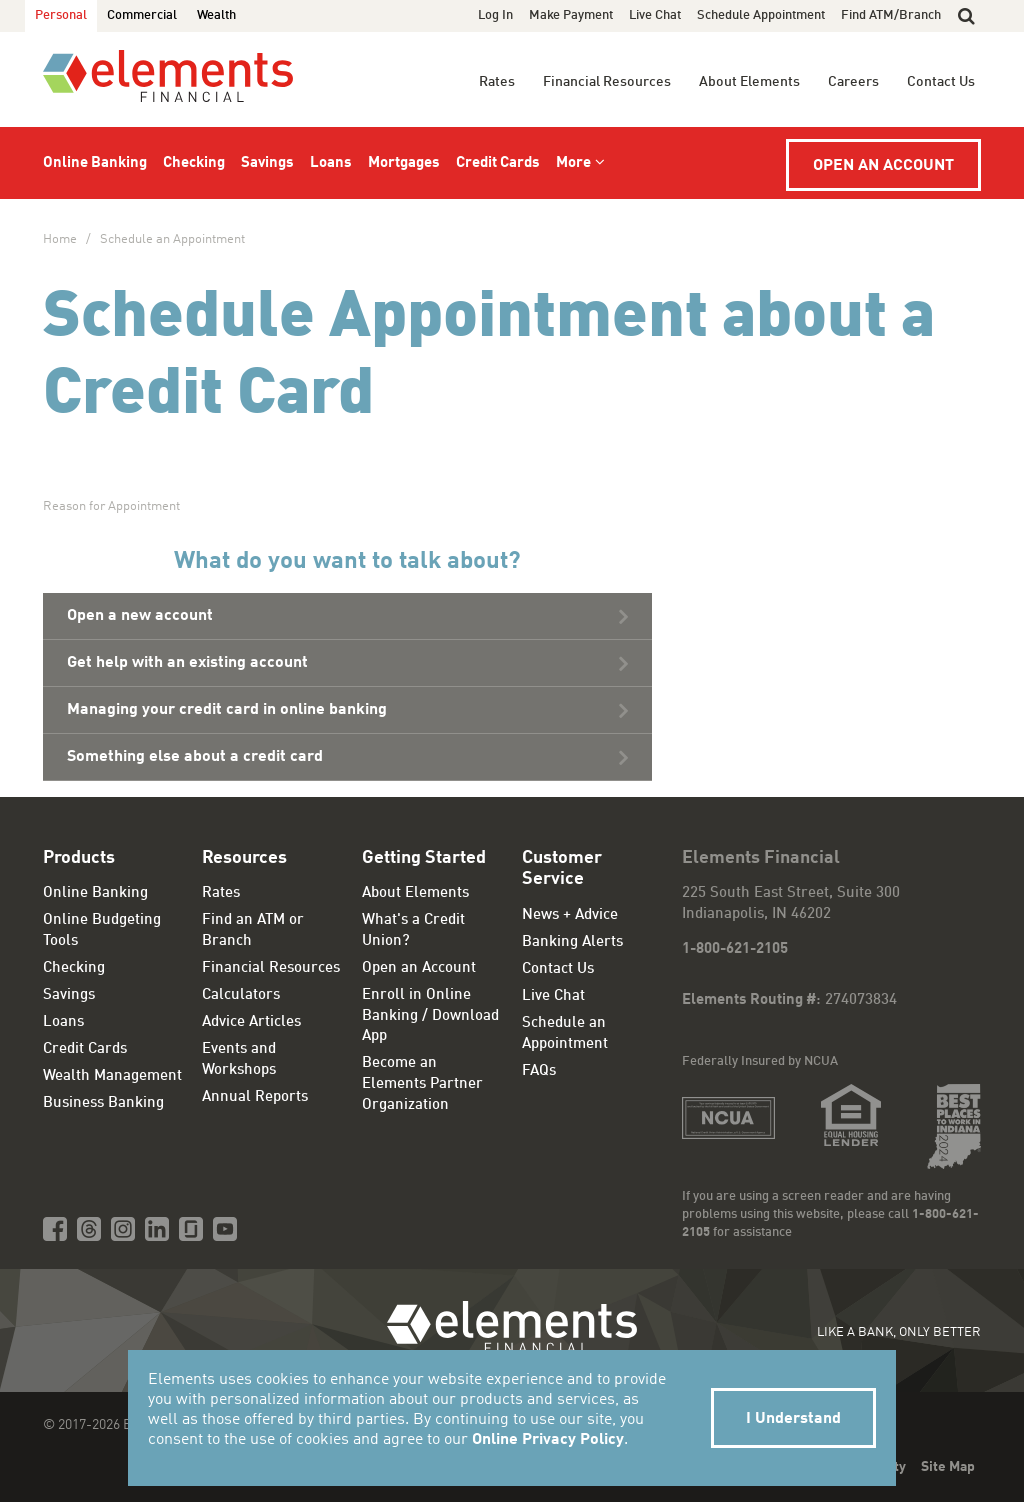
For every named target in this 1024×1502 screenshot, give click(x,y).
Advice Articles (251, 1022)
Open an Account (883, 166)
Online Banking (95, 163)
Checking (194, 163)
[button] (966, 16)
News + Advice (570, 915)
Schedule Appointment (761, 15)
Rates (497, 82)
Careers (853, 82)
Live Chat (655, 15)
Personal (61, 15)
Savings (267, 163)
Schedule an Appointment (172, 239)
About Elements (749, 82)
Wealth (216, 15)
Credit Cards (498, 163)
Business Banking (103, 1103)
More (573, 163)
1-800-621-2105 (735, 949)
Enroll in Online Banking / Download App (430, 1016)
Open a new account (140, 616)
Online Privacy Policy (548, 1440)
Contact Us (941, 82)
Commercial (142, 15)
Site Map (948, 1467)
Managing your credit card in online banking (227, 710)
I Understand (793, 1419)
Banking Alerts (572, 942)
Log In (495, 15)
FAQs (539, 1071)
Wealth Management (112, 1076)
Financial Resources (607, 82)
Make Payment (571, 15)
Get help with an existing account (187, 663)
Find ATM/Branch (891, 15)
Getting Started (424, 858)
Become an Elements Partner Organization (422, 1084)
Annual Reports (255, 1097)
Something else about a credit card (195, 757)
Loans (331, 163)
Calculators (241, 995)
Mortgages (404, 163)
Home (60, 239)
